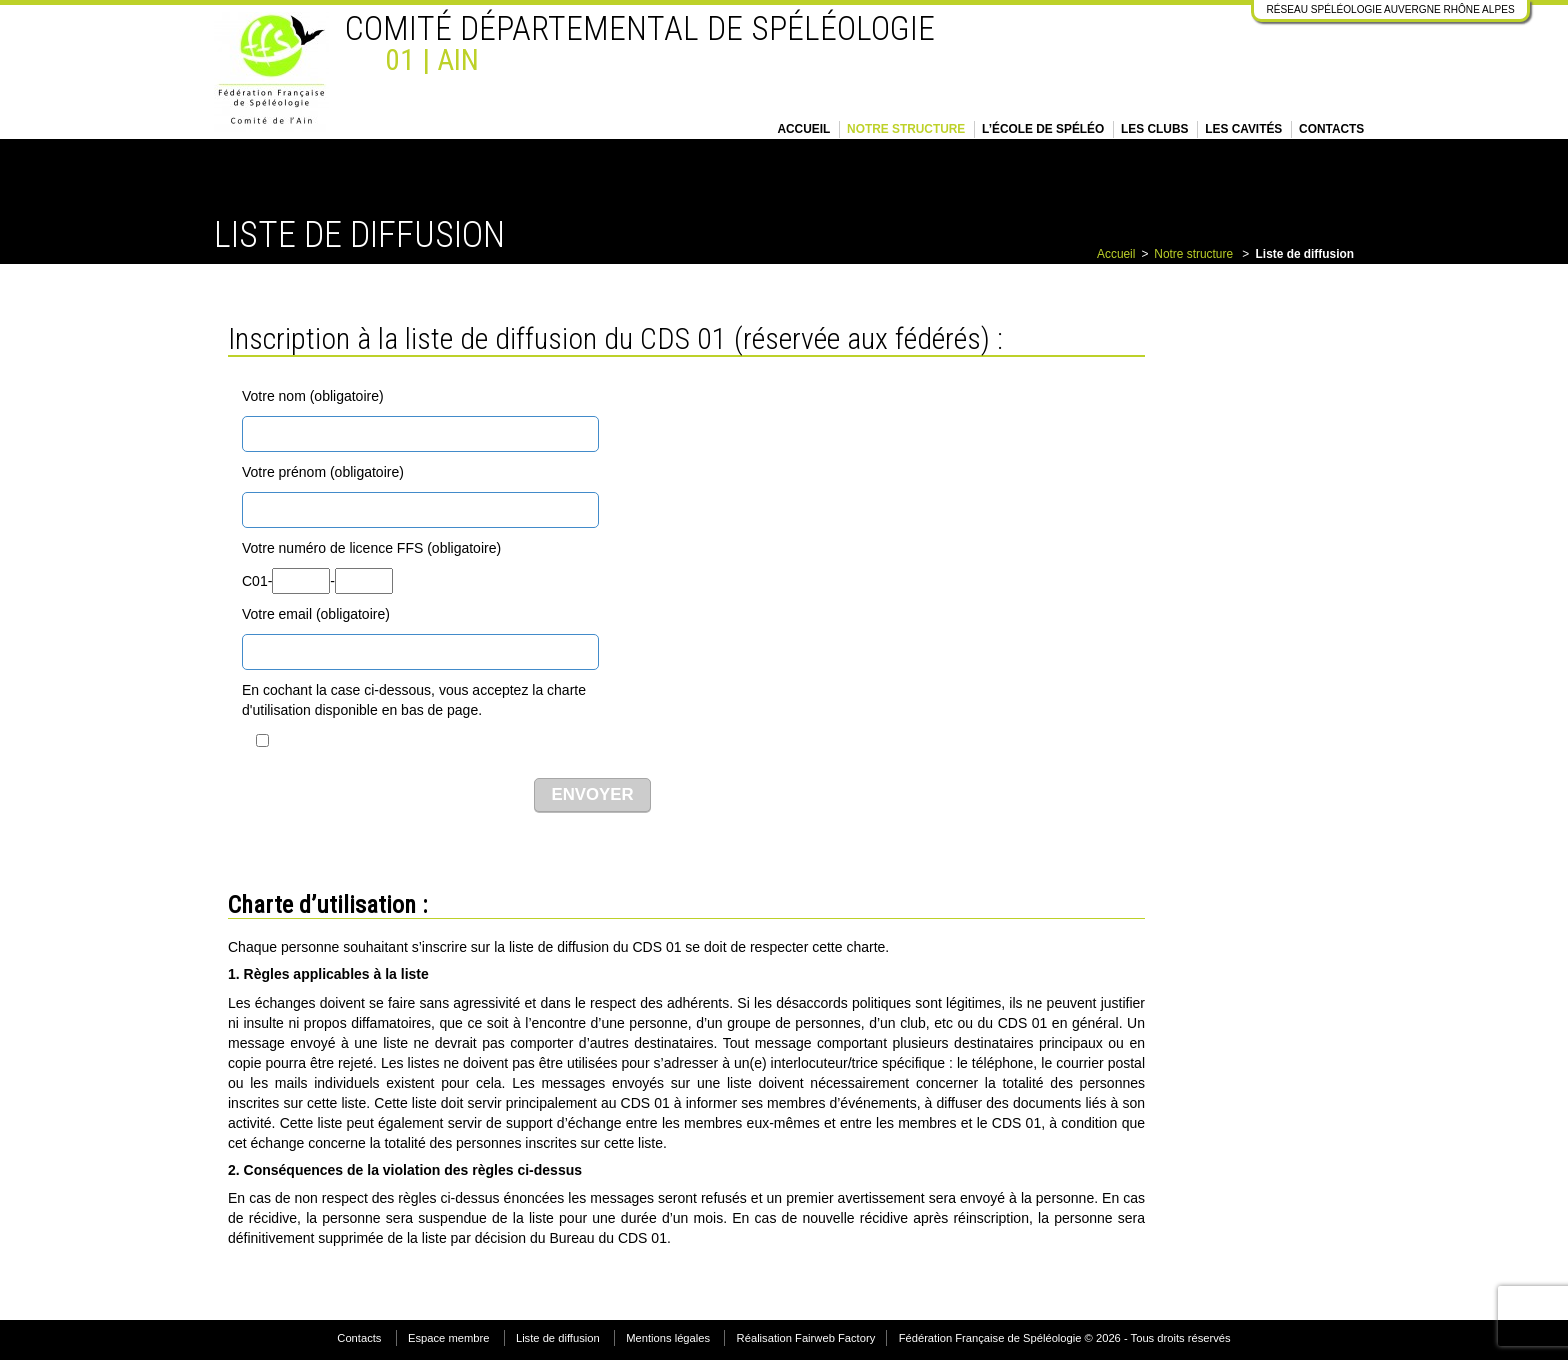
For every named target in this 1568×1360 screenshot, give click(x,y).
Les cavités (1243, 129)
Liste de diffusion (558, 1338)
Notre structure (906, 129)
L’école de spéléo (1043, 129)
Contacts (1331, 129)
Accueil (803, 129)
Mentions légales (668, 1338)
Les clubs (1154, 129)
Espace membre (448, 1338)
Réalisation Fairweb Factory (806, 1338)
